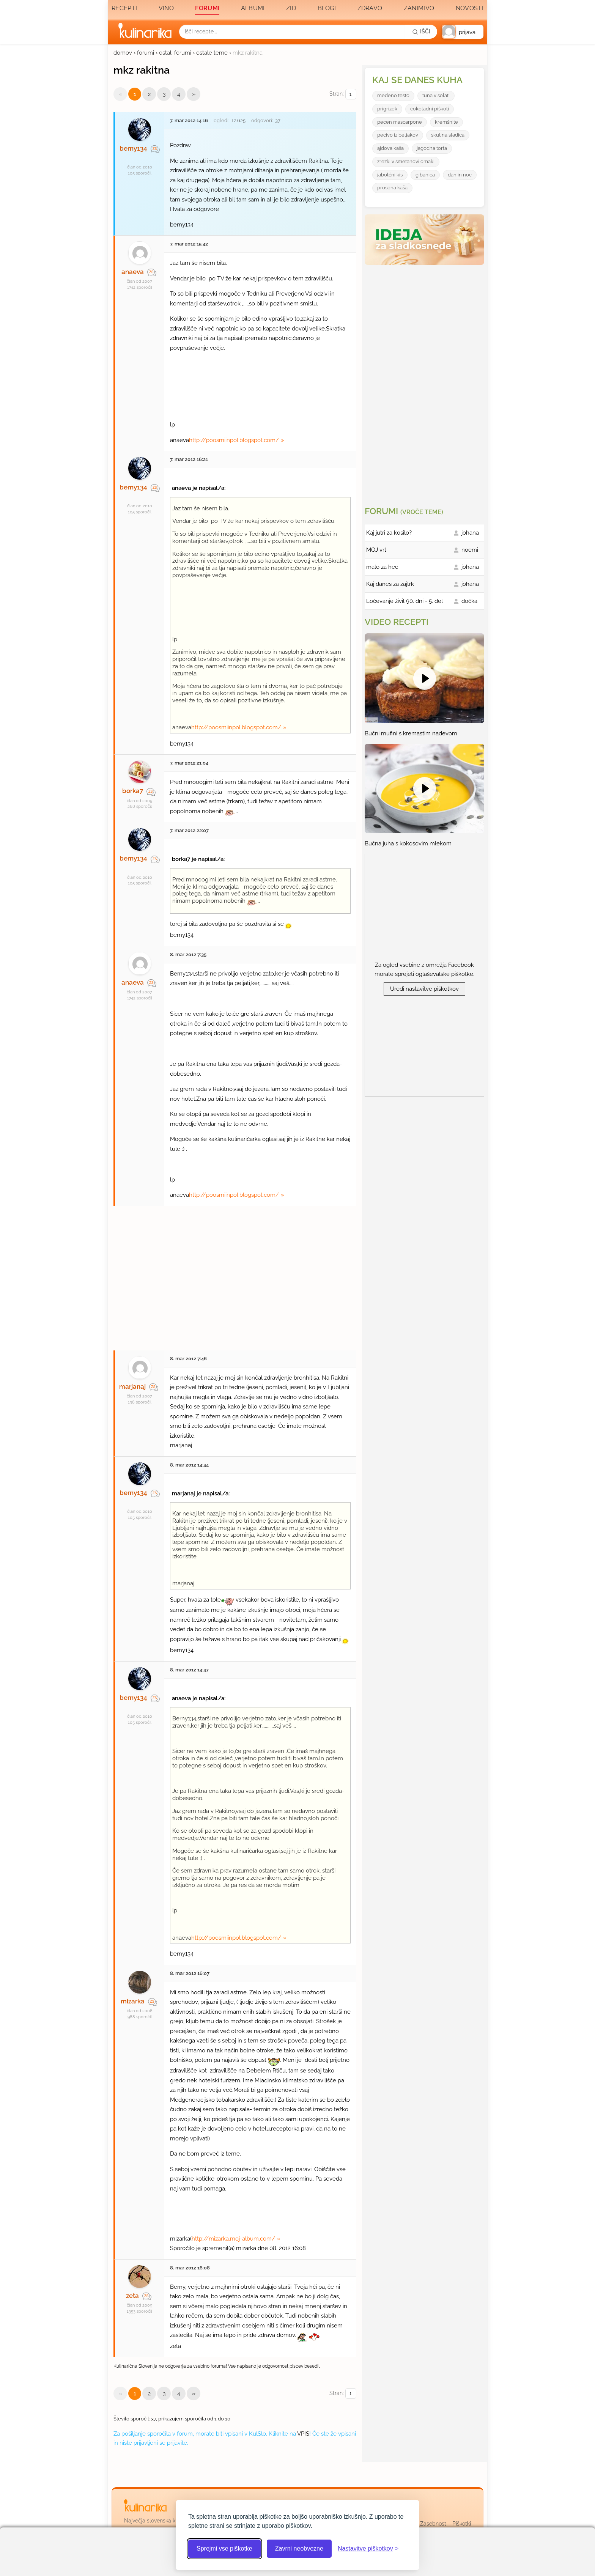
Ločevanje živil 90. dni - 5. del (404, 601)
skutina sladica (447, 135)
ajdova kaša (390, 148)
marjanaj (132, 1386)
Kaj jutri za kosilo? (389, 532)
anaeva (132, 271)
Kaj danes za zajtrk (390, 584)
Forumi (207, 8)
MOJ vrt (376, 549)
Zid (291, 8)
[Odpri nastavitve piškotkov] (368, 2549)
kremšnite (446, 122)
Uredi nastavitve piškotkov (424, 988)
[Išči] (421, 31)
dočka (469, 601)
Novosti (469, 8)
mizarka (133, 2001)
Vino (166, 8)
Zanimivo (419, 8)
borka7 (132, 791)
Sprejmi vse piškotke (224, 2548)
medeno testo (393, 95)
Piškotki (461, 2524)
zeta (132, 2295)
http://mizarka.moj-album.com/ (233, 2238)
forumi (145, 52)
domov (122, 52)
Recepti (124, 8)
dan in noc (460, 175)
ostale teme (212, 52)
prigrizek (387, 109)
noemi (469, 549)
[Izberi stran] (350, 94)
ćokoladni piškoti (429, 109)
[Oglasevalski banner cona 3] (425, 382)
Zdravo (369, 8)
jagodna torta (432, 148)
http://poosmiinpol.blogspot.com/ (234, 440)
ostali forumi (175, 52)
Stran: (342, 94)
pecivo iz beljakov (397, 135)
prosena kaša (392, 187)
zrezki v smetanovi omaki (405, 161)
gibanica (425, 175)
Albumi (253, 8)
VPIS (303, 2433)
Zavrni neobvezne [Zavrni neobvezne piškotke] (299, 2548)
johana (470, 532)
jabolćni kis (390, 175)
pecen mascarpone (399, 122)
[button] (462, 32)
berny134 (133, 148)
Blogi (327, 8)
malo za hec (382, 566)
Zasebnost (433, 2524)
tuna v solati (436, 95)
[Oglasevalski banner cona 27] (234, 1274)
